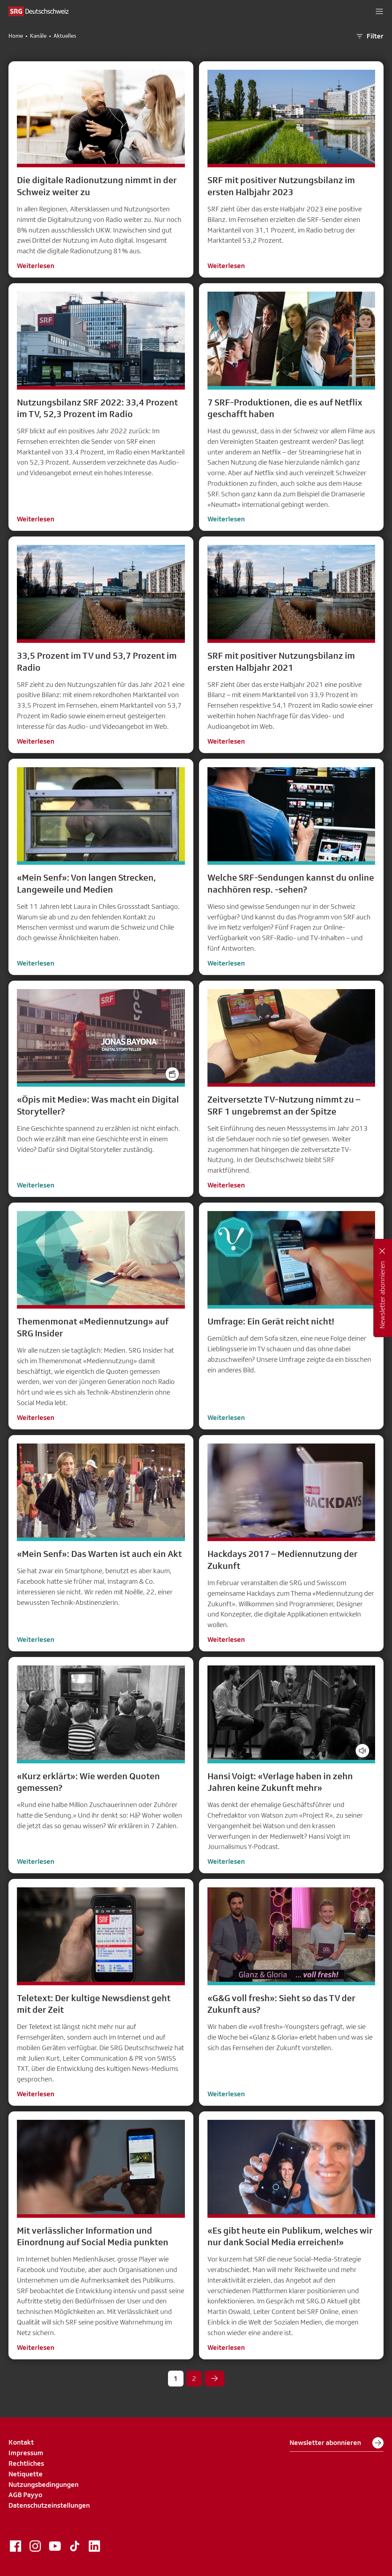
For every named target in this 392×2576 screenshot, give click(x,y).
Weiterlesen (35, 265)
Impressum (25, 2453)
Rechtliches (26, 2463)
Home (15, 36)
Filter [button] (369, 36)
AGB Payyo (25, 2495)
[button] (379, 11)
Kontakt (21, 2442)
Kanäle (38, 36)
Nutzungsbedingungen (43, 2484)
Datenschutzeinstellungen (49, 2505)
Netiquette (25, 2474)
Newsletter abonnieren (337, 2442)
